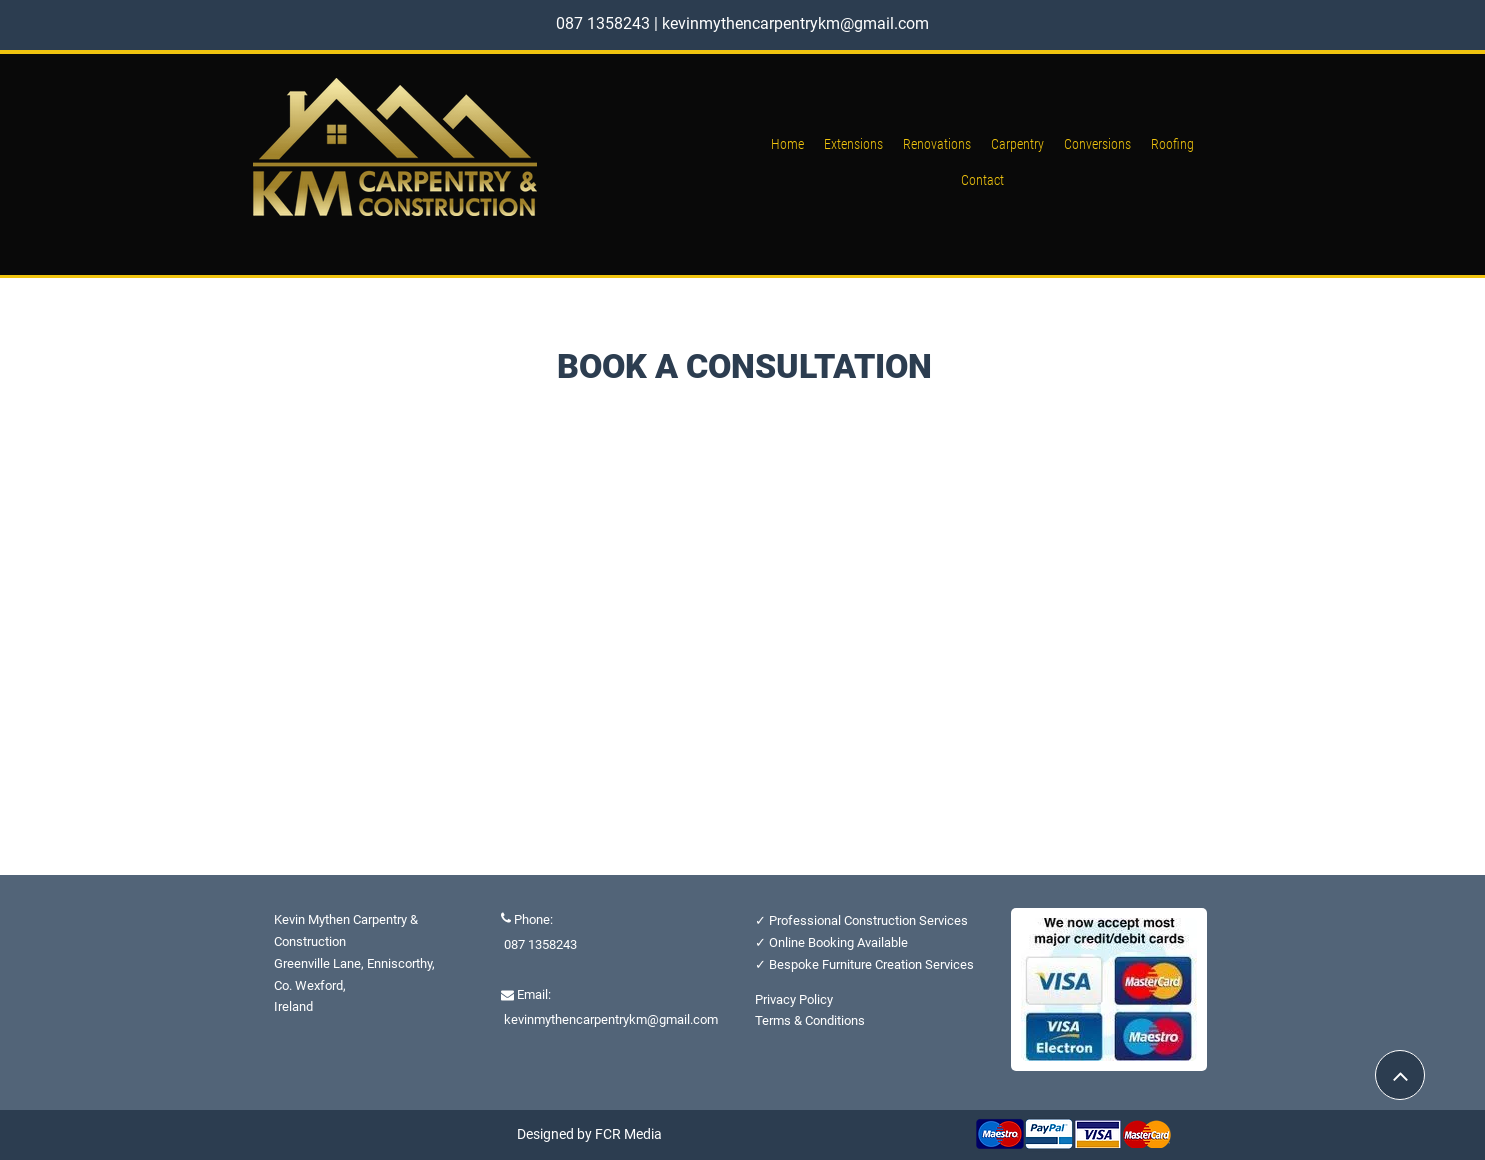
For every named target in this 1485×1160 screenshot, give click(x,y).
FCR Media (628, 1134)
